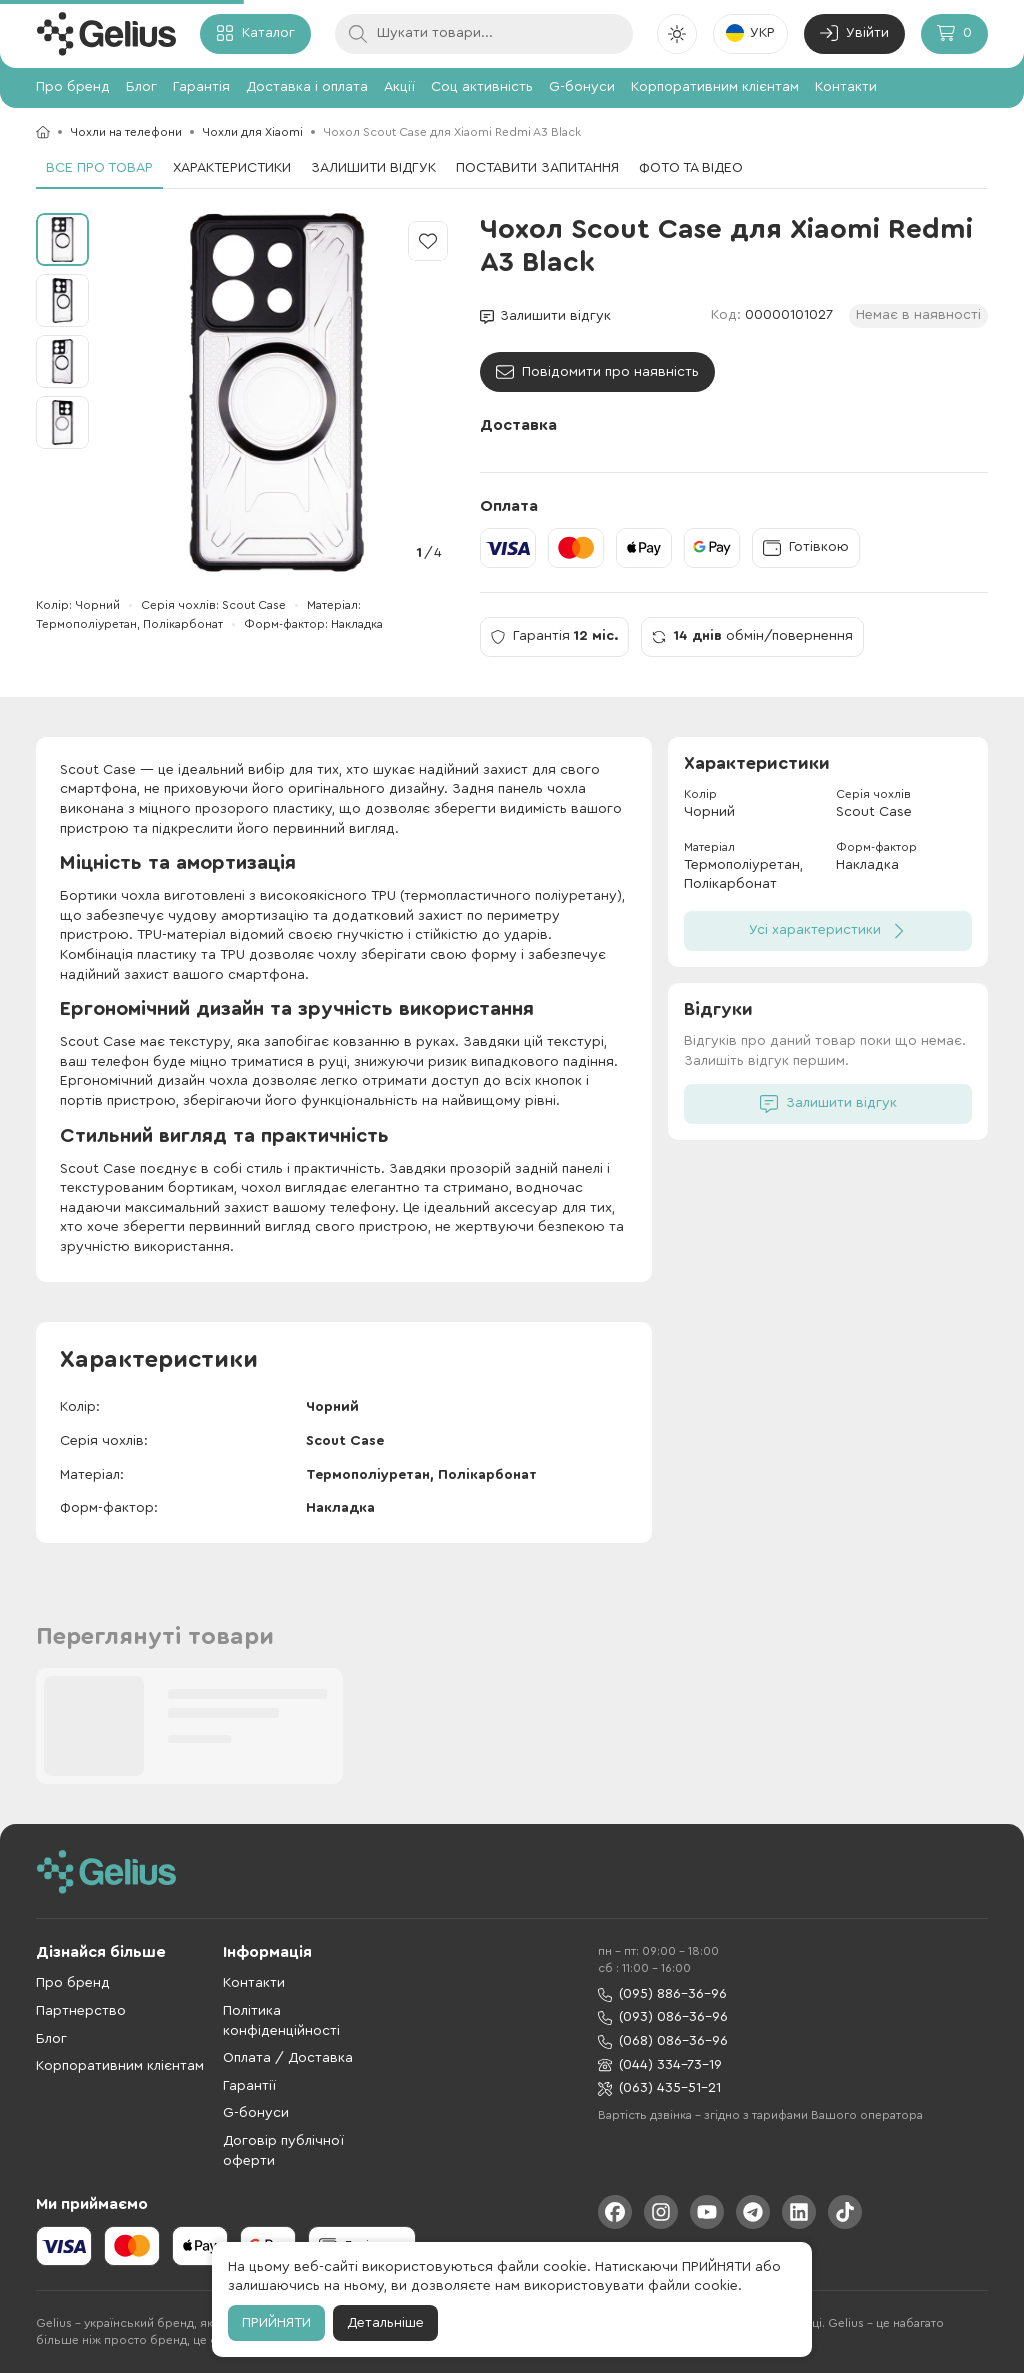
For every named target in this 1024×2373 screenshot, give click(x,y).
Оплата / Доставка (288, 2058)
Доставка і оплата (307, 87)
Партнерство (81, 2011)
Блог (141, 87)
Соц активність (482, 87)
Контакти (846, 87)
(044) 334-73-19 (660, 2065)
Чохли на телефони (126, 132)
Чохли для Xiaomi (252, 132)
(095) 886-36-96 (662, 1994)
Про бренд (73, 87)
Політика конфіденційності (281, 2021)
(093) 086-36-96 (663, 2017)
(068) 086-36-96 (663, 2041)
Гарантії (249, 2086)
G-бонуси (582, 87)
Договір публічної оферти (283, 2151)
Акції (399, 87)
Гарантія (201, 87)
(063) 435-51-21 (659, 2088)
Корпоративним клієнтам (715, 87)
